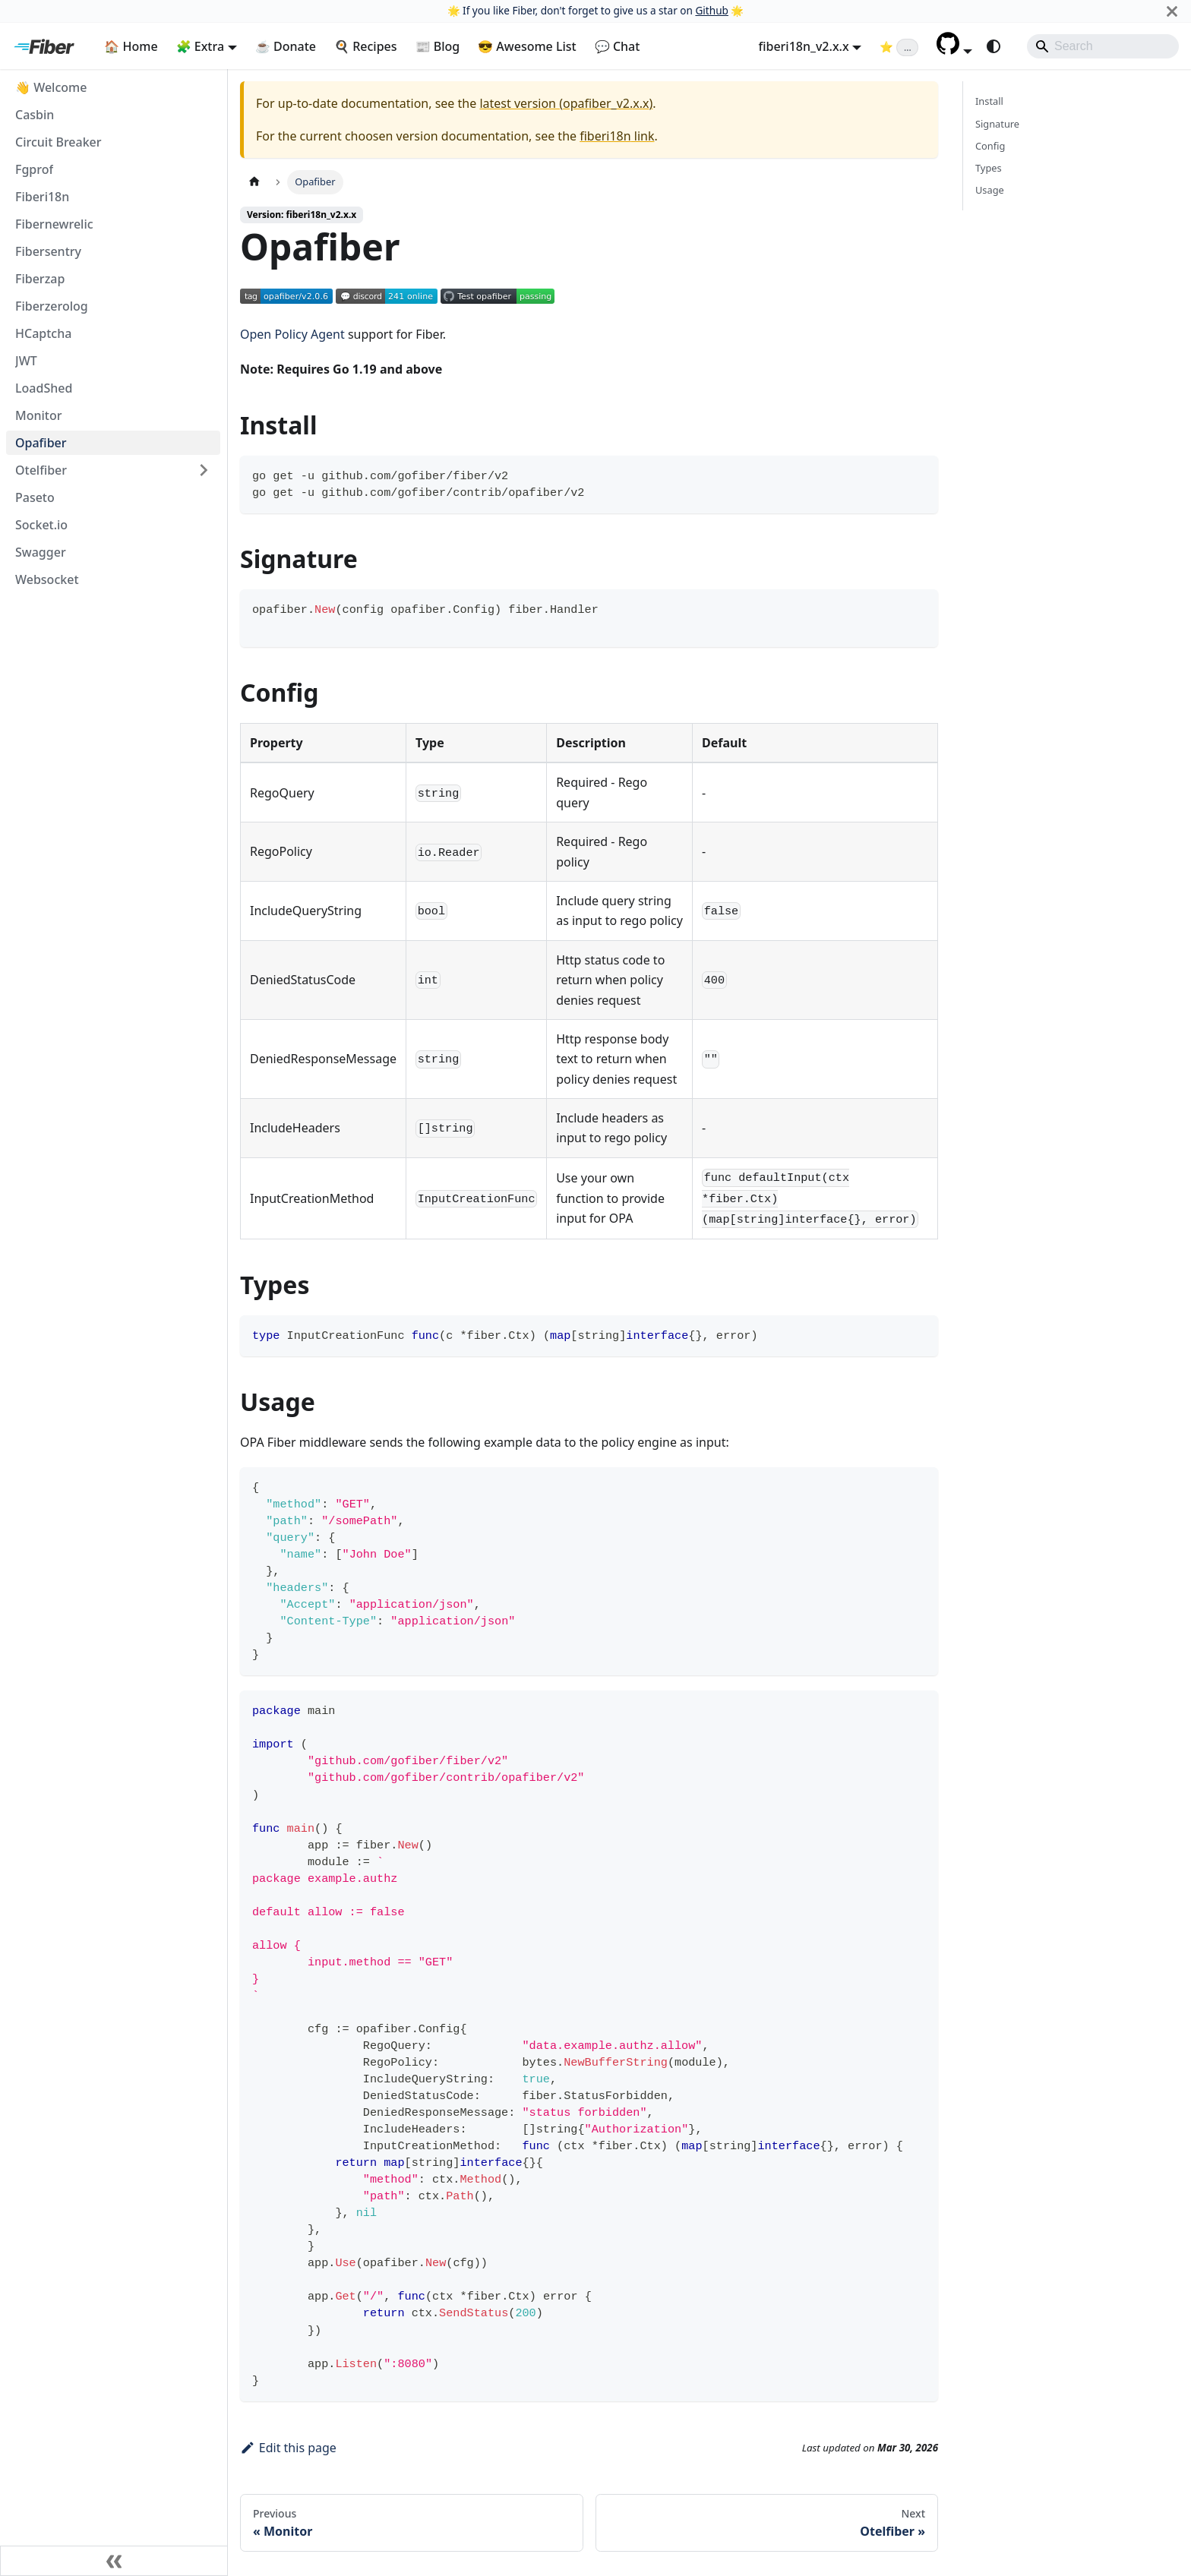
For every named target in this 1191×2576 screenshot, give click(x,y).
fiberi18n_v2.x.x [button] (803, 46)
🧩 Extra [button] (200, 46)
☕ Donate (285, 46)
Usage (989, 190)
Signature (997, 124)
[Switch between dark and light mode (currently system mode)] (993, 46)
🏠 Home (130, 46)
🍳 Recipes (365, 46)
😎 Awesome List (527, 46)
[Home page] (254, 182)
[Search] (1103, 46)
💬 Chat (617, 46)
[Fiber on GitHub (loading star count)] (898, 46)
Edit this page (288, 2447)
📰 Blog (437, 46)
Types (988, 168)
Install (989, 101)
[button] (954, 50)
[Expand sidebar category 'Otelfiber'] (203, 470)
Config (990, 146)
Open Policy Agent (292, 334)
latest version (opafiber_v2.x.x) (565, 103)
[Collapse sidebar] (114, 2561)
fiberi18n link (617, 136)
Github (711, 10)
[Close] (1172, 11)
